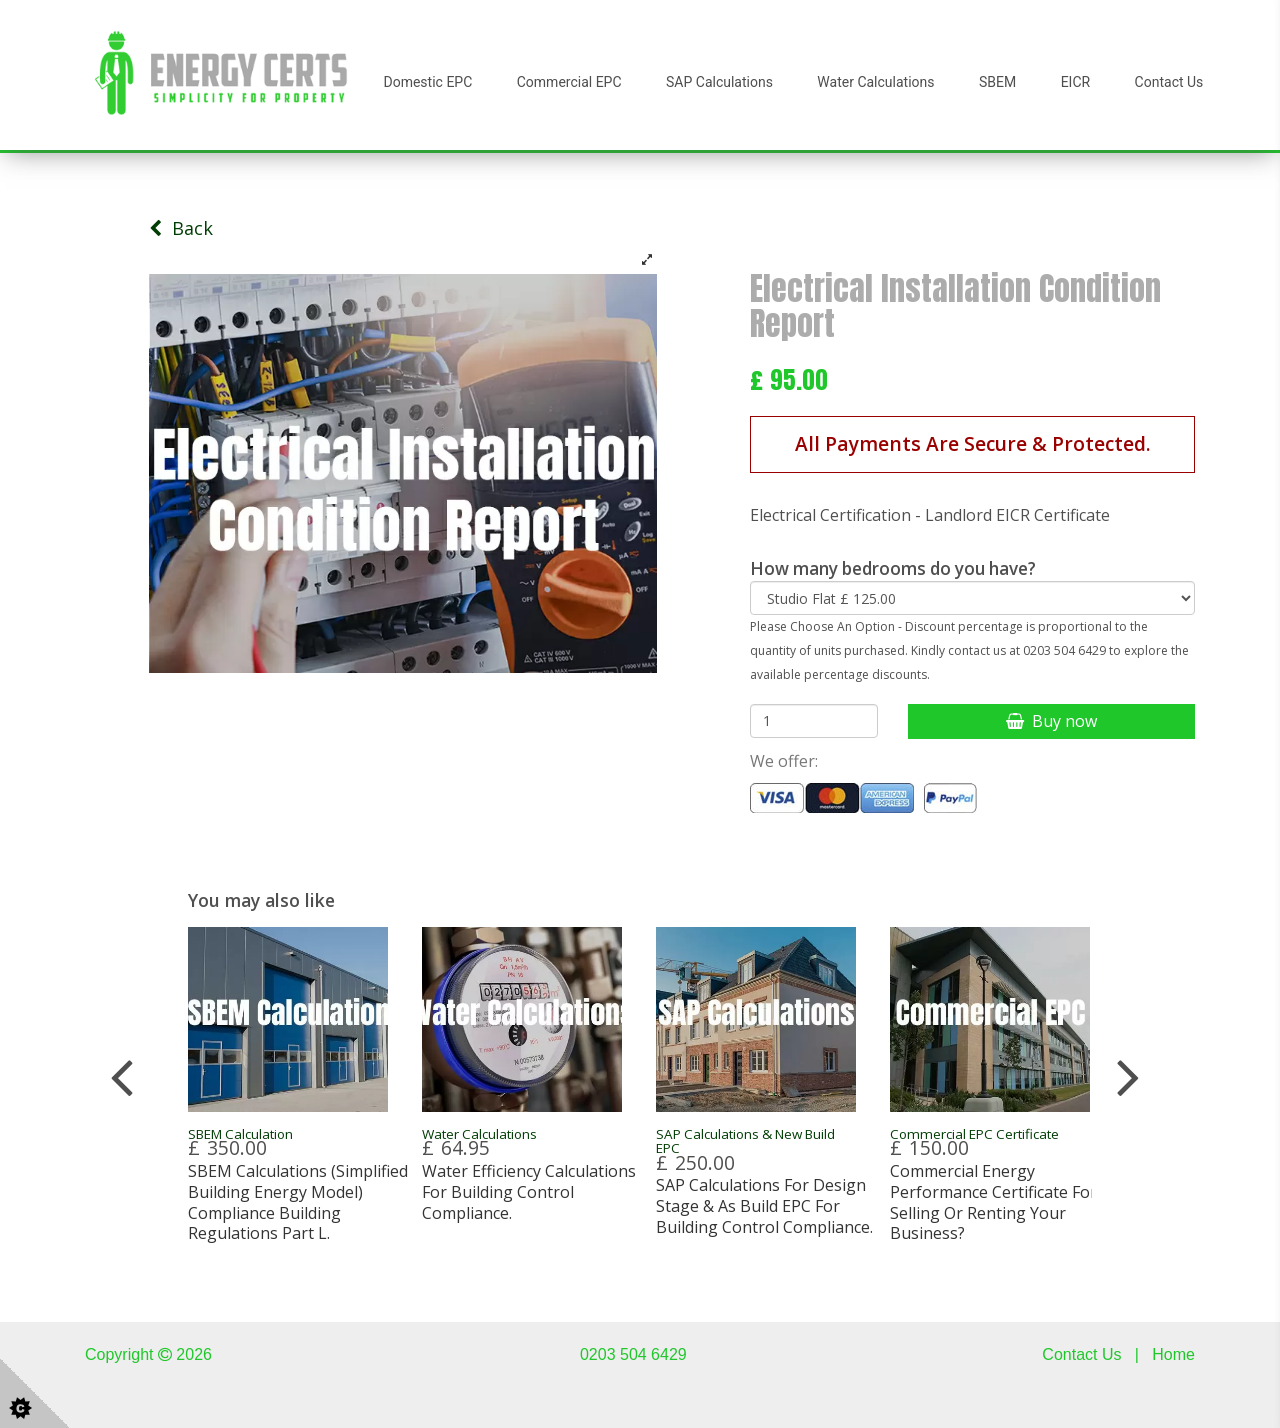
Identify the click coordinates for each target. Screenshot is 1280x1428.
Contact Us (1169, 82)
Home (1173, 1354)
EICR (1076, 82)
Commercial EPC (569, 82)
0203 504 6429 (633, 1354)
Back (181, 228)
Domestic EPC (428, 82)
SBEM (997, 82)
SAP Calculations (719, 82)
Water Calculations (875, 82)
